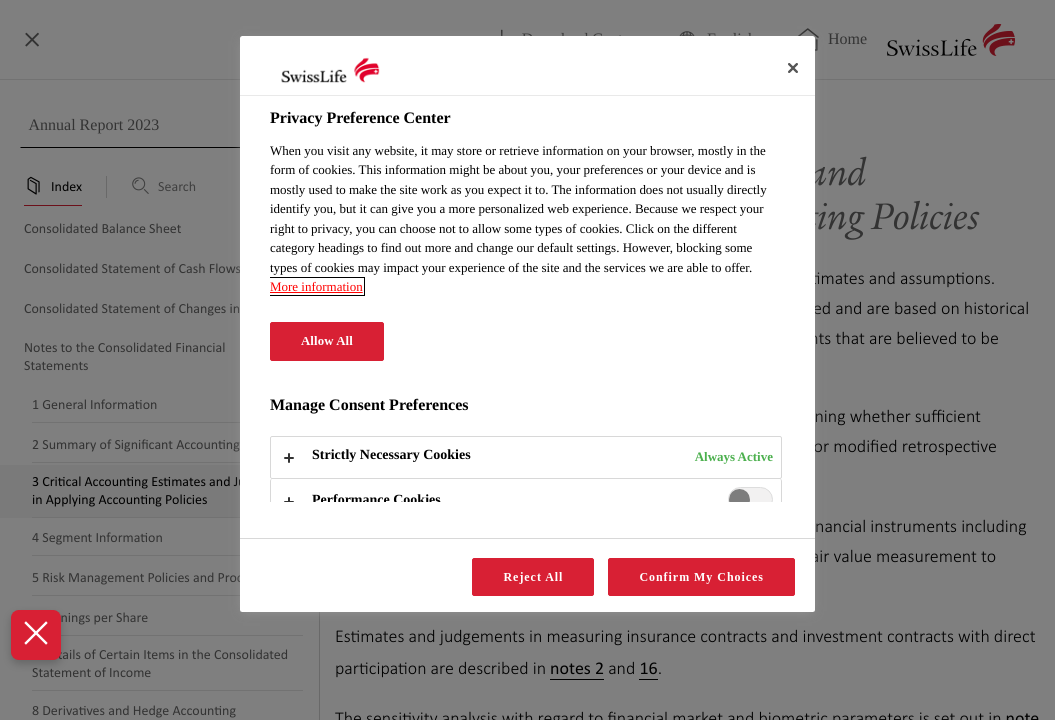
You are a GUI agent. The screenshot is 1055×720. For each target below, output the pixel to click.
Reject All (533, 577)
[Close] (793, 68)
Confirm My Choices (701, 577)
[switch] (750, 499)
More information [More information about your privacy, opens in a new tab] (316, 286)
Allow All (327, 341)
